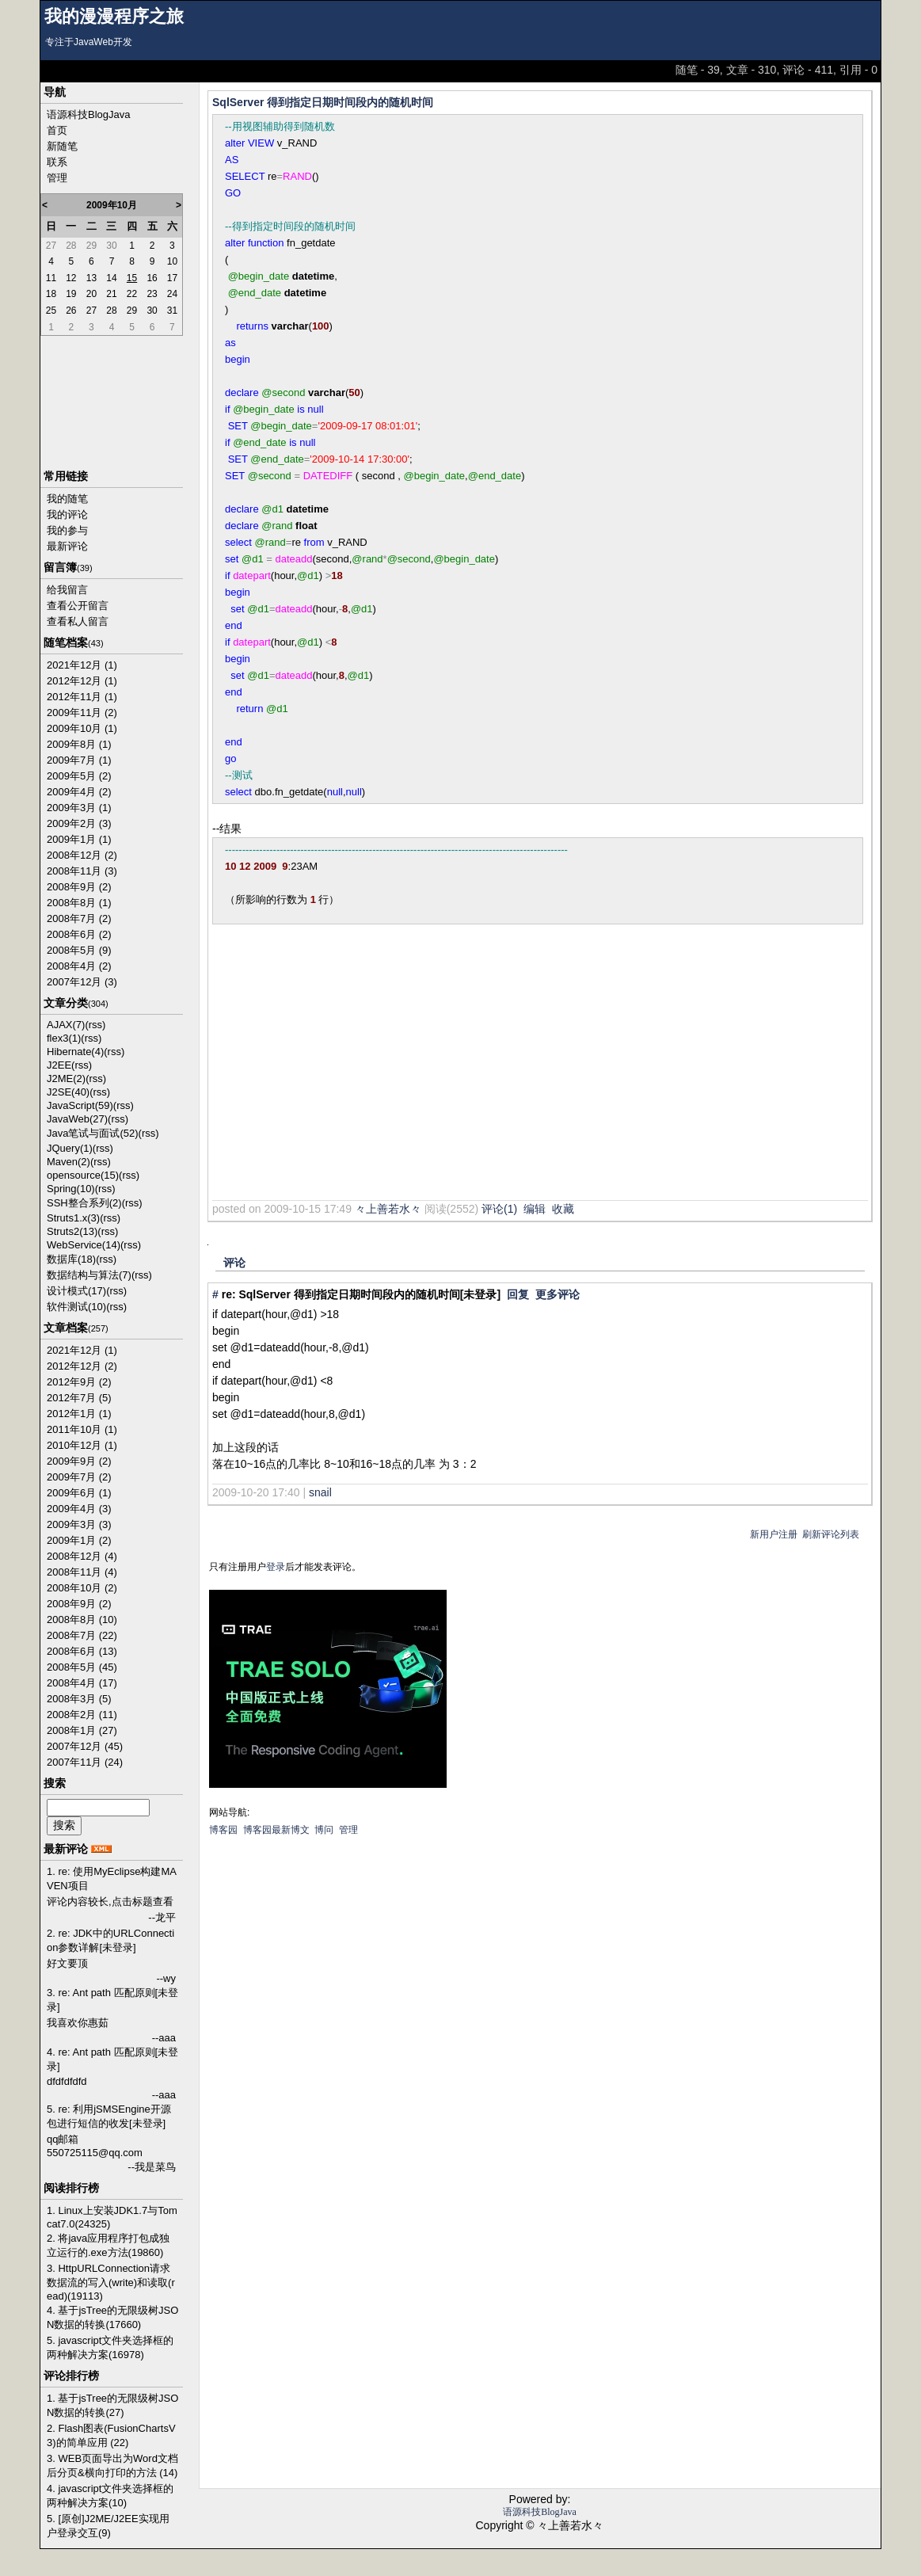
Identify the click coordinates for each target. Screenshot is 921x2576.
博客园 (223, 1829)
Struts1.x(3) (73, 1218)
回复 (518, 1294)
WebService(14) (83, 1245)
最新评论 (67, 546)
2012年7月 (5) (79, 1398)
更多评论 (557, 1294)
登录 (275, 1566)
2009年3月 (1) (79, 808)
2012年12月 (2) (82, 1366)
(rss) (95, 1025)
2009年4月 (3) (79, 1509)
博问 (323, 1829)
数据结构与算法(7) (89, 1275)
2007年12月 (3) (82, 982)
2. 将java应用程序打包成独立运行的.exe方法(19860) (108, 2245)
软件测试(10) (76, 1307)
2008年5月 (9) (79, 950)
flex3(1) (64, 1038)
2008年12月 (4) (82, 1556)
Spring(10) (71, 1189)
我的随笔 (67, 499)
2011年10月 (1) (82, 1429)
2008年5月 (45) (82, 1667)
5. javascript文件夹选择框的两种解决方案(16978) (110, 2347)
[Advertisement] (403, 1073)
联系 (57, 162)
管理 (57, 178)
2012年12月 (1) (82, 681)
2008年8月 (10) (82, 1619)
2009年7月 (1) (79, 760)
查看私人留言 (77, 621)
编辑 (534, 1208)
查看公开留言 (77, 606)
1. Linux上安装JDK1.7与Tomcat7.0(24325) (112, 2217)
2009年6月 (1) (79, 1493)
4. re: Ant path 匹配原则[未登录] (112, 2059)
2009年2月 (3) (79, 823)
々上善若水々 (388, 1208)
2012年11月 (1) (82, 697)
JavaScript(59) (80, 1105)
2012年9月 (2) (79, 1382)
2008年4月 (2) (79, 966)
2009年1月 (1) (79, 839)
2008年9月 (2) (79, 887)
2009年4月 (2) (79, 792)
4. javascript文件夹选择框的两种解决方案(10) (110, 2496)
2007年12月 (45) (85, 1746)
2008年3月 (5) (79, 1699)
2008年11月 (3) (82, 871)
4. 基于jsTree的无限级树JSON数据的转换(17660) (112, 2317)
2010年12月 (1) (82, 1445)
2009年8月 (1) (79, 744)
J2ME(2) (66, 1078)
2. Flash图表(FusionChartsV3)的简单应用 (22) (111, 2435)
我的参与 (67, 530)
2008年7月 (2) (79, 918)
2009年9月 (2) (79, 1461)
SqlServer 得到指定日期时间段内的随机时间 (322, 102)
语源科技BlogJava (88, 114)
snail (320, 1492)
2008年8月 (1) (79, 903)
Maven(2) (68, 1162)
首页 (57, 130)
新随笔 (62, 146)
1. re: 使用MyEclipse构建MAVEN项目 (112, 1878)
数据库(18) (71, 1259)
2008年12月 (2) (82, 855)
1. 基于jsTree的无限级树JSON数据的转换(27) (112, 2405)
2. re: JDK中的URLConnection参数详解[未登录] (110, 1940)
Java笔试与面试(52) (93, 1133)
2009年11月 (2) (82, 712)
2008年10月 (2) (82, 1588)
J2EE (59, 1065)
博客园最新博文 (276, 1829)
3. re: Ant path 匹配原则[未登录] (112, 2000)
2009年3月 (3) (79, 1524)
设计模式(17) (76, 1291)
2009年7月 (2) (79, 1477)
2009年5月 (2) (79, 776)
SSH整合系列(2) (84, 1203)
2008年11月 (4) (82, 1572)
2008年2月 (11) (82, 1715)
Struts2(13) (72, 1231)
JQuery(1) (70, 1148)
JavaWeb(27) (77, 1119)
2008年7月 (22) (82, 1635)
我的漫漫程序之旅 (114, 16)
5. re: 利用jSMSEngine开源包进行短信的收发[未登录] (109, 2116)
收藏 (563, 1208)
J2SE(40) (68, 1092)
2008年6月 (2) (79, 934)
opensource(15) (83, 1175)
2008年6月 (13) (82, 1651)
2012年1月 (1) (79, 1413)
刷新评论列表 (830, 1534)
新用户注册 (773, 1534)
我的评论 (67, 514)
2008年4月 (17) (82, 1683)
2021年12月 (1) (82, 665)
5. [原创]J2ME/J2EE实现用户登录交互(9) (108, 2526)
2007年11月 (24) (85, 1762)
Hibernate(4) (75, 1051)
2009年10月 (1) (82, 728)
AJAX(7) (66, 1025)
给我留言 (67, 590)
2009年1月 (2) (79, 1540)
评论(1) (499, 1208)
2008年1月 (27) (82, 1730)
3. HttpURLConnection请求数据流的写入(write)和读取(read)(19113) (111, 2282)
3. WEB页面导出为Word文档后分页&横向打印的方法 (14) (112, 2465)
